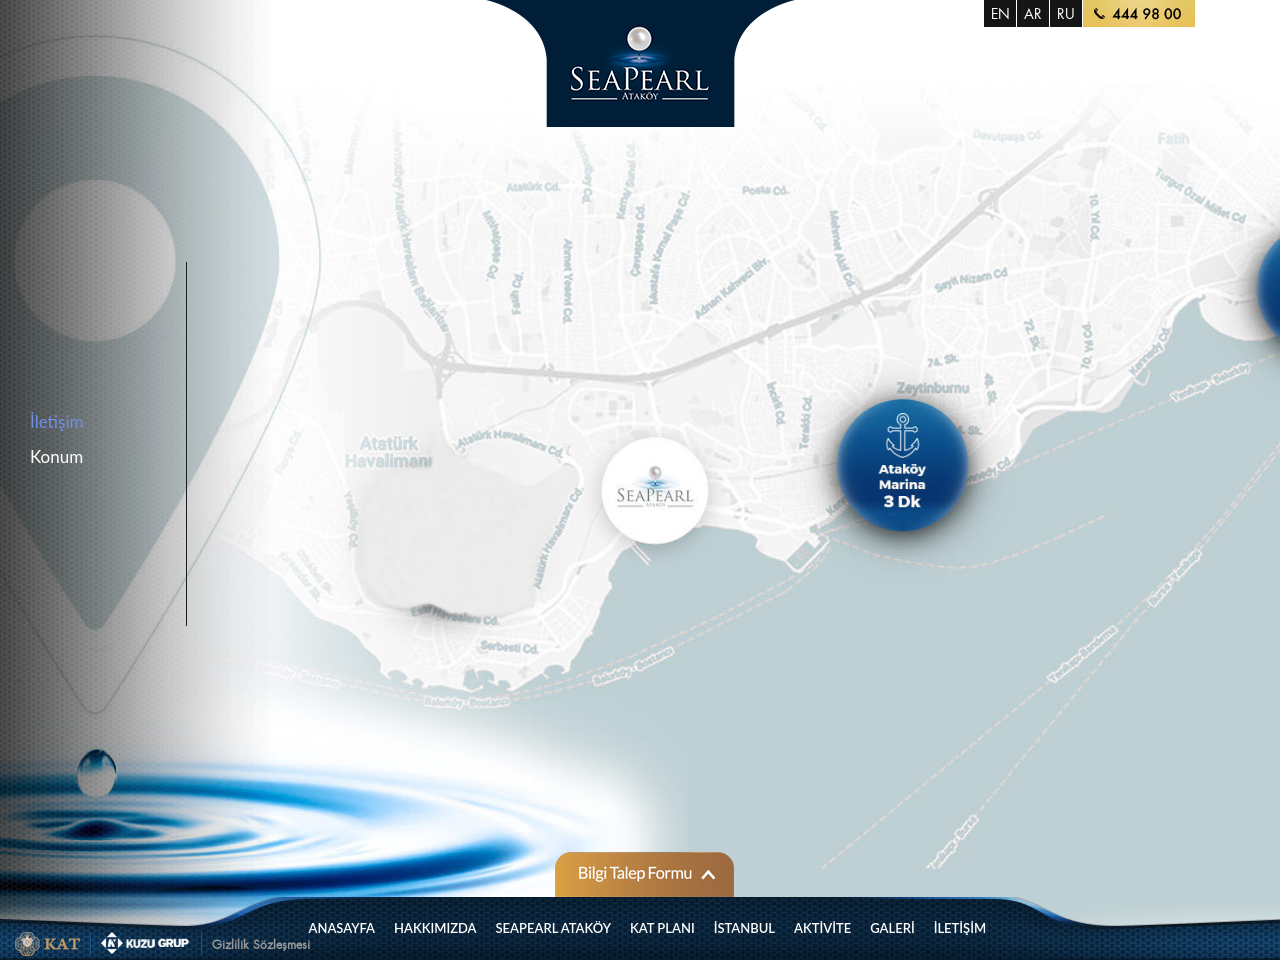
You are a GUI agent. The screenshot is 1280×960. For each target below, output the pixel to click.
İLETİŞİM (960, 928)
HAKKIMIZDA (435, 928)
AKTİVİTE (822, 928)
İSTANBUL (744, 928)
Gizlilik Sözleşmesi (261, 944)
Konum (56, 456)
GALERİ (892, 928)
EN (1000, 13)
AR (1033, 13)
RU (1066, 13)
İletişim (56, 421)
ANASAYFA (342, 928)
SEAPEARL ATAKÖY (553, 928)
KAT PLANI (662, 928)
